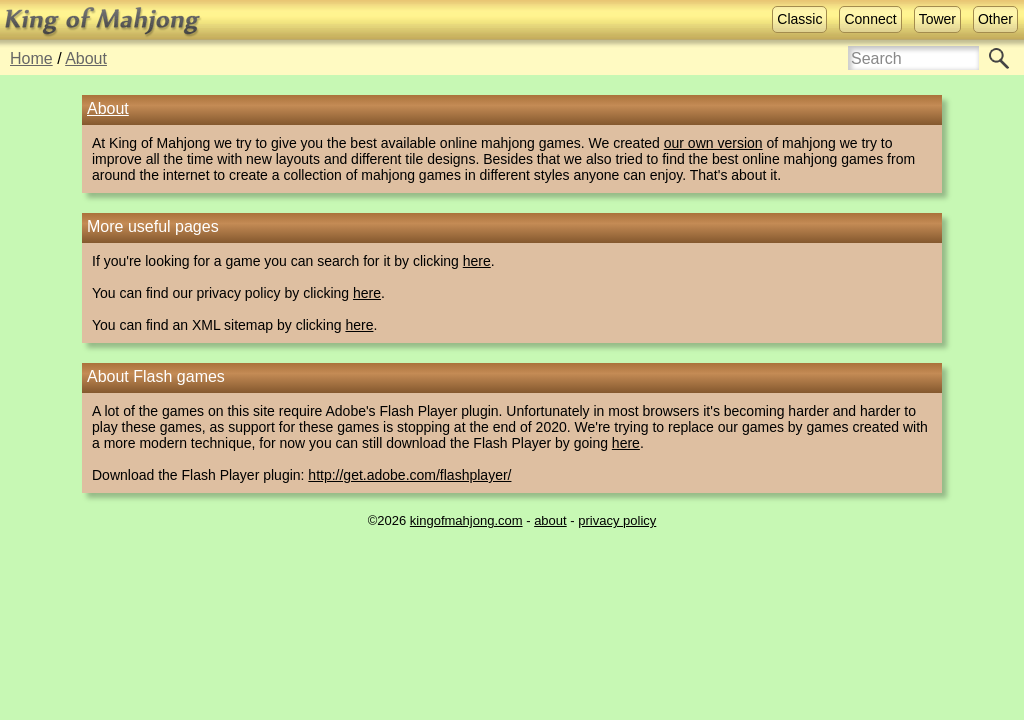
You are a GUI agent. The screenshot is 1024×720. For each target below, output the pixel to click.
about (550, 520)
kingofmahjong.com (466, 520)
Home (31, 58)
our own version (713, 143)
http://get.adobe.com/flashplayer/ (409, 475)
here (477, 261)
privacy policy (617, 520)
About (86, 58)
